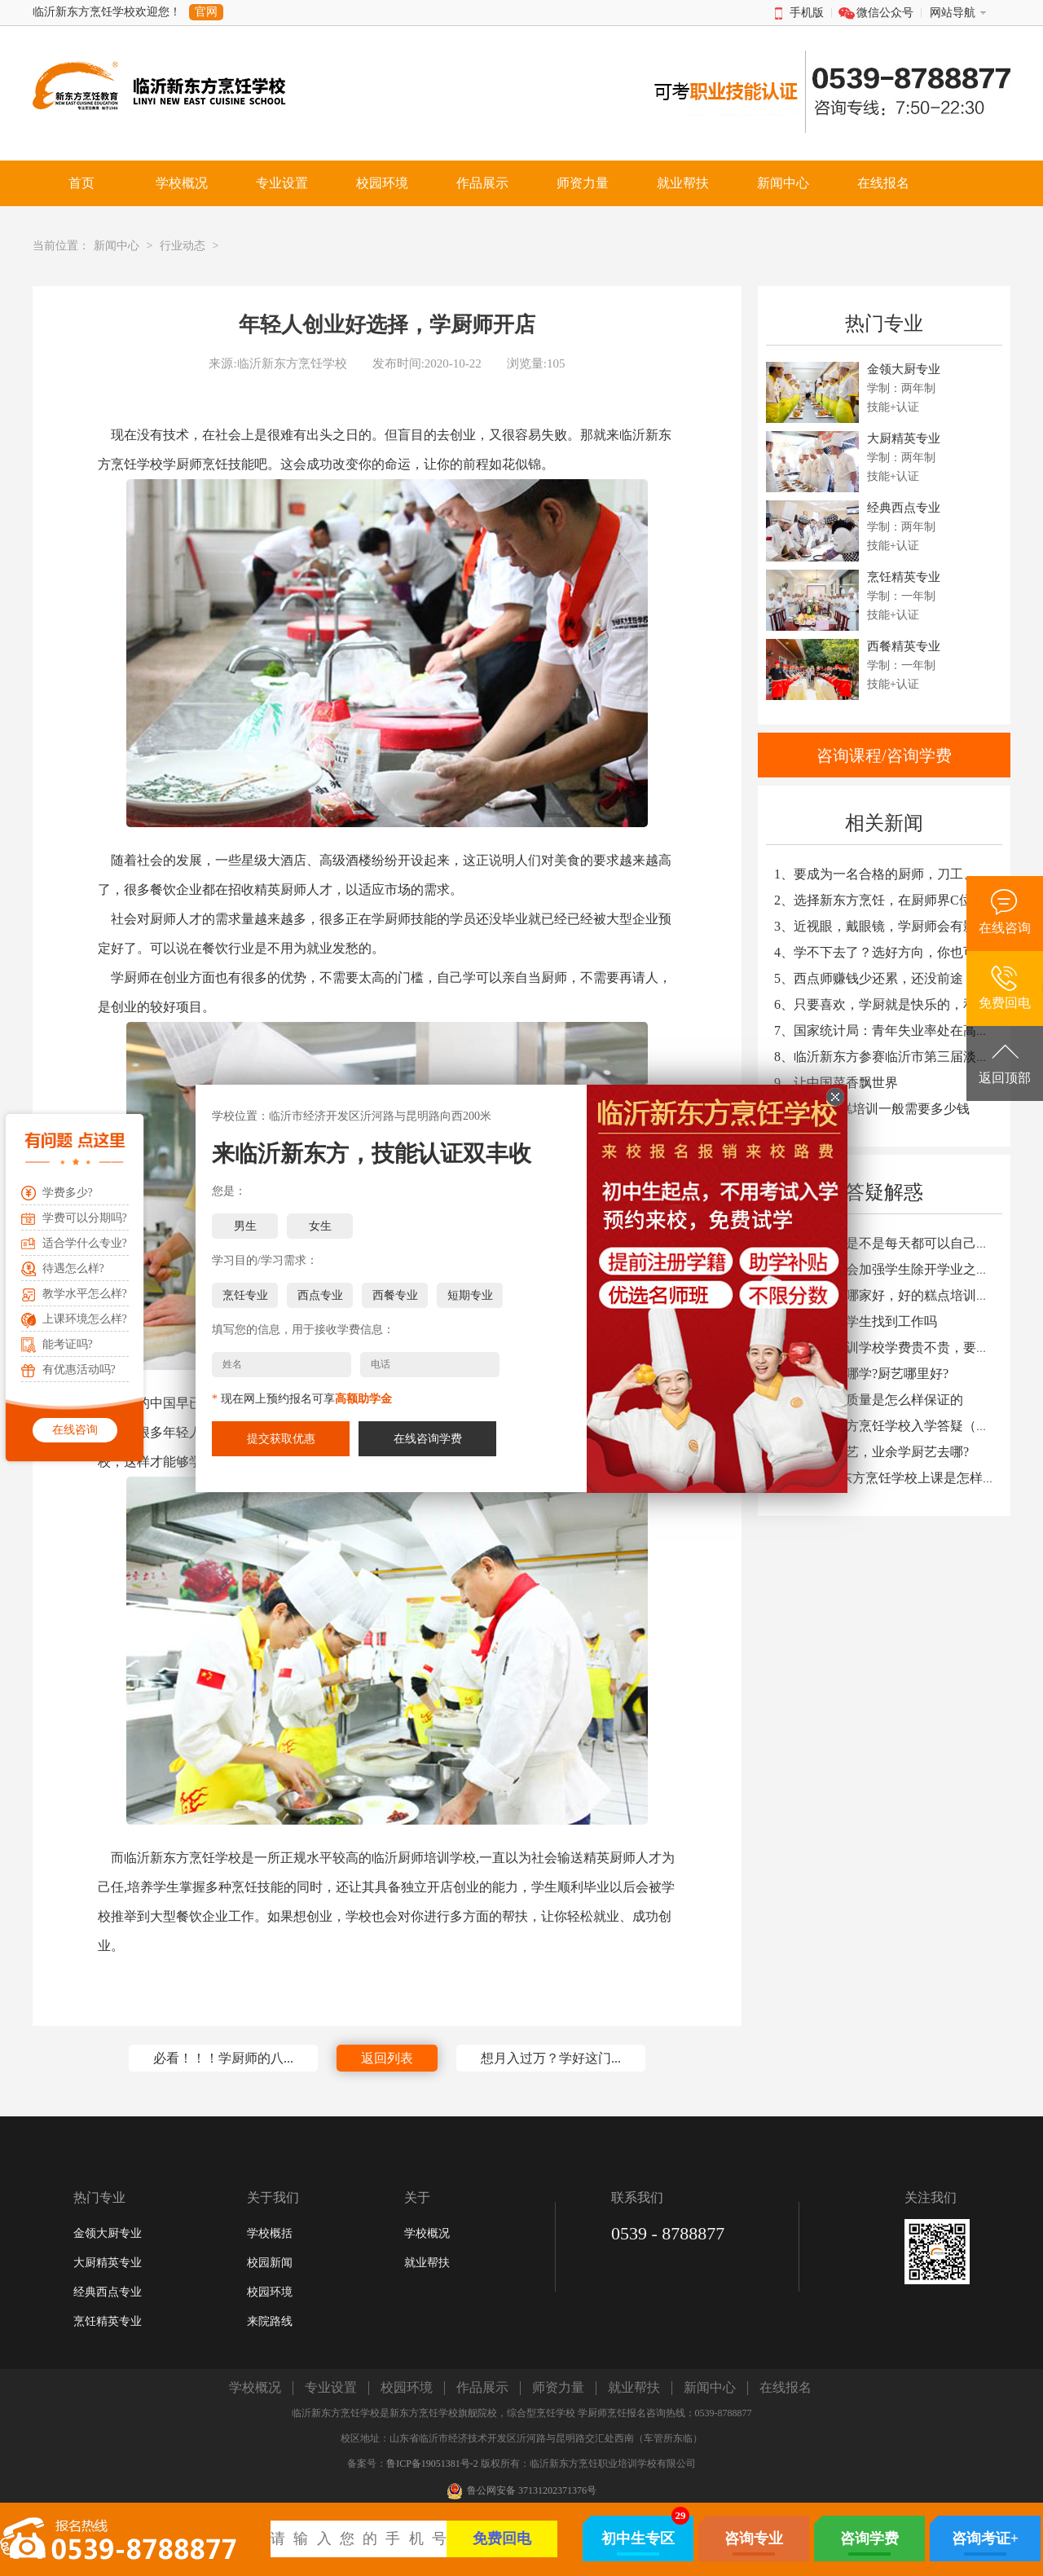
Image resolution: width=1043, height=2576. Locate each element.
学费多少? (67, 1193)
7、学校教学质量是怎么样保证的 (868, 1400)
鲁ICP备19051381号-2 (432, 2463)
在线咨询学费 (428, 1438)
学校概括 (270, 2233)
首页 (81, 183)
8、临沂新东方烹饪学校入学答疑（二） (888, 1426)
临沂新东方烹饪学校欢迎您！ (107, 12)
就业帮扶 (427, 2263)
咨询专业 (753, 2538)
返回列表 (387, 2058)
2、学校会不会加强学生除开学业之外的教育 (901, 1269)
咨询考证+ (985, 2538)
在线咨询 (75, 1430)
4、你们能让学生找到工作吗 (855, 1321)
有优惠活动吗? (79, 1369)
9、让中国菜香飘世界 (836, 1083)
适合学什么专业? (84, 1243)
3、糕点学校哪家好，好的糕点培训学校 (888, 1295)
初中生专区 (638, 2538)
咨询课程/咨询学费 (884, 755)
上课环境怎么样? (84, 1319)
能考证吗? (67, 1344)
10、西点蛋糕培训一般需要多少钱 (872, 1109)
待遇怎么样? (73, 1268)
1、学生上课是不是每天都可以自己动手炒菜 (901, 1243)
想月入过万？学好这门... (551, 2058)
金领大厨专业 (107, 2233)
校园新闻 (270, 2263)
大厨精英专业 (107, 2263)
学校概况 (427, 2233)
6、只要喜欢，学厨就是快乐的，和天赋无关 (901, 1004)
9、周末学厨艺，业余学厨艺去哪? (871, 1452)
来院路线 (270, 2321)
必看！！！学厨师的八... (223, 2058)
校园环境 (270, 2292)
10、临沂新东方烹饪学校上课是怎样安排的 (898, 1478)
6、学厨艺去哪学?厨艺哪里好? (861, 1373)
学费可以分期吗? (84, 1218)
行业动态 (182, 246)
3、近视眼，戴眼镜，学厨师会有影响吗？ (894, 926)
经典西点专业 (107, 2292)
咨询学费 (869, 2538)
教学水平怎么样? (84, 1294)
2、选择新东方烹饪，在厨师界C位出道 (886, 900)
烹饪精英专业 (107, 2321)
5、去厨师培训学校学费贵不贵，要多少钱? (897, 1347)
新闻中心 (116, 246)
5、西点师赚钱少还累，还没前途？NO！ (891, 978)
